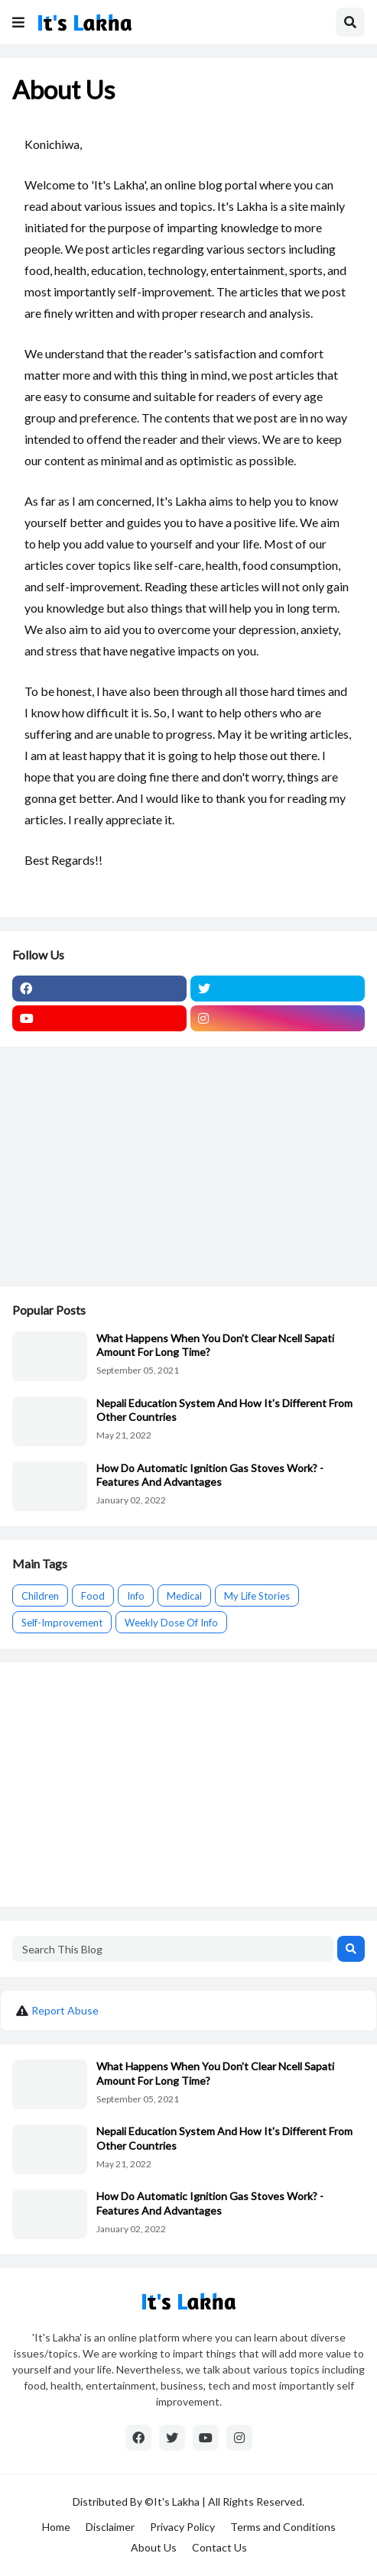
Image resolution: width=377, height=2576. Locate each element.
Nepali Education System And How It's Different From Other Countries (224, 1409)
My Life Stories (257, 1596)
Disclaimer (110, 2526)
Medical (184, 1596)
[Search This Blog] (172, 1949)
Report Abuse (65, 2010)
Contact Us (219, 2547)
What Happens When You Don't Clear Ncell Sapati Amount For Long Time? (215, 1345)
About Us (154, 2547)
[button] (18, 22)
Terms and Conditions (283, 2526)
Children (40, 1596)
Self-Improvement (61, 1622)
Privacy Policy (182, 2526)
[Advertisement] (188, 1166)
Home (56, 2526)
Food (93, 1596)
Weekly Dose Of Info (171, 1622)
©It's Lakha (171, 2501)
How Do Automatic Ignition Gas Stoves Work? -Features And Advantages (209, 1474)
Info (136, 1596)
